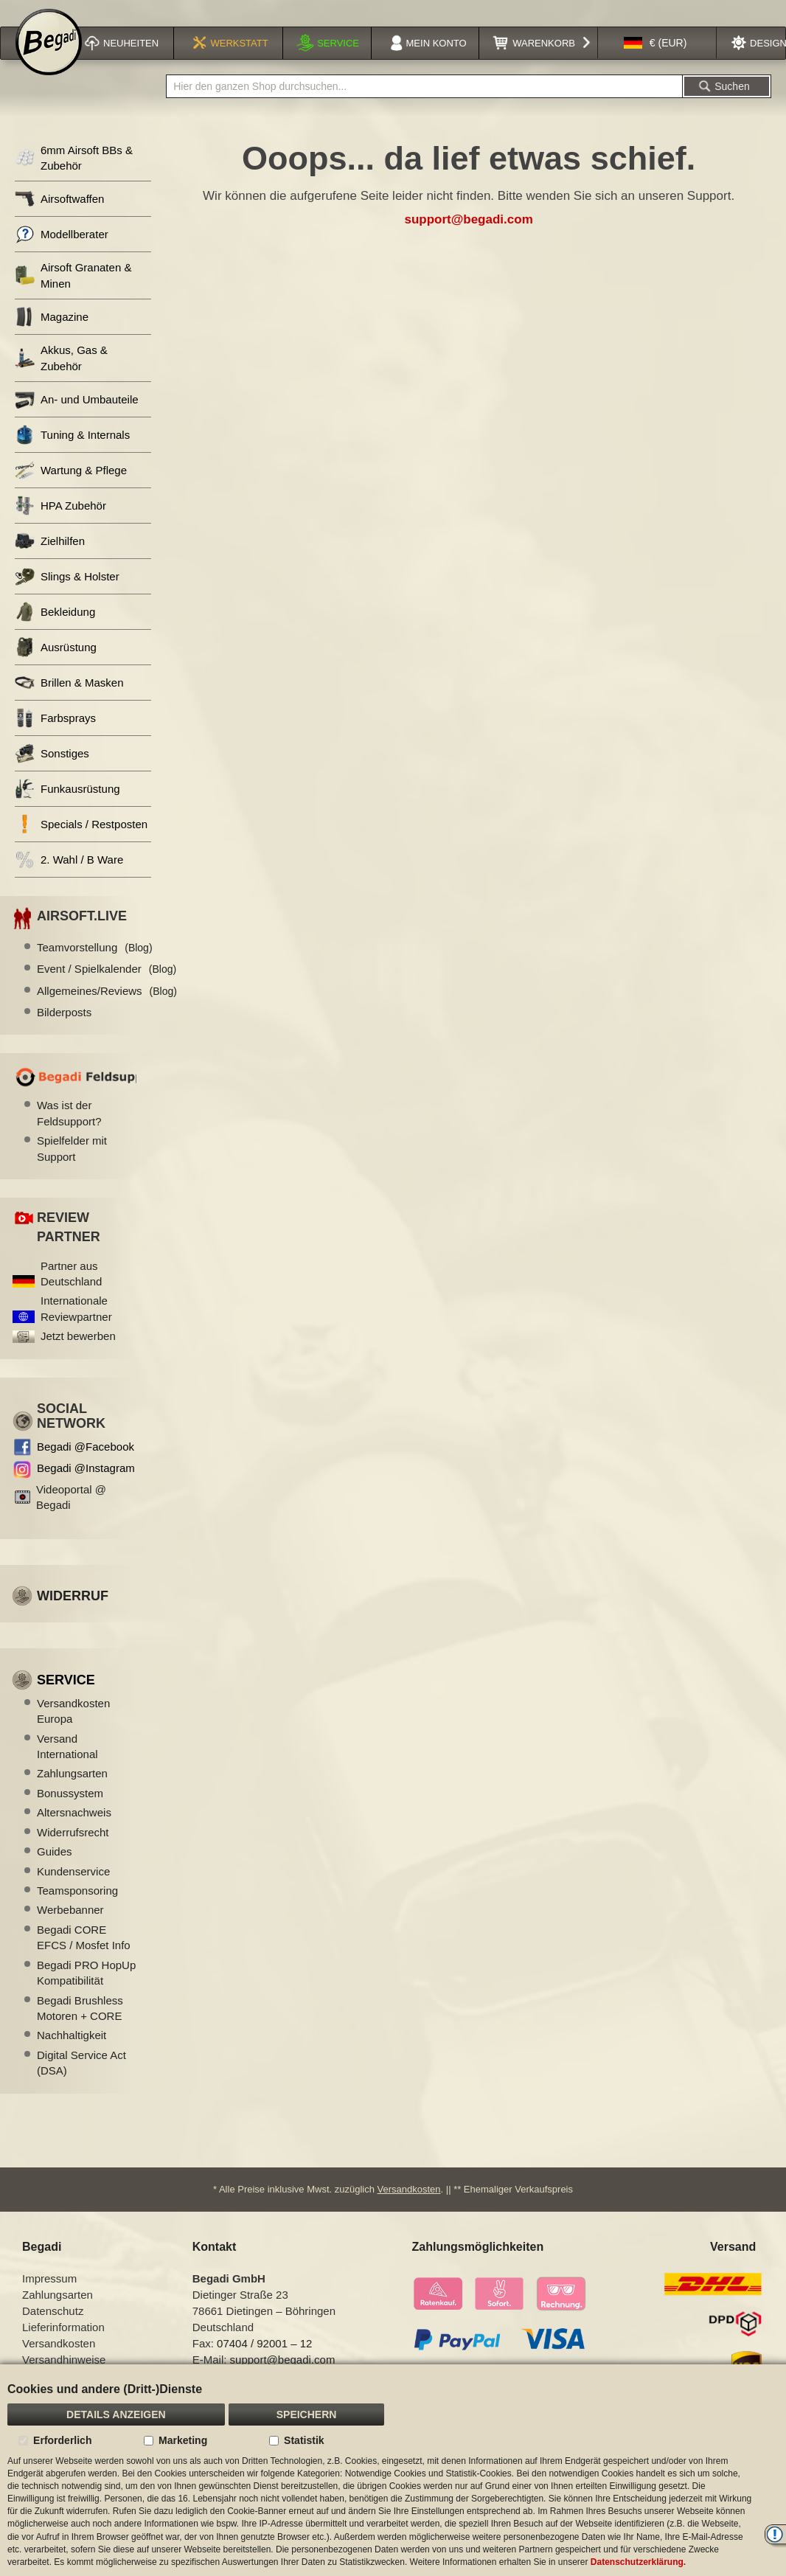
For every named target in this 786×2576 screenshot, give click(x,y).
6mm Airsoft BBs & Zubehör (74, 177)
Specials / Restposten (81, 843)
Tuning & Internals (72, 454)
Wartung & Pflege (71, 489)
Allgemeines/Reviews (107, 1010)
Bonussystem (70, 1812)
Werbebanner (70, 1929)
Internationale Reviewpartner (76, 1327)
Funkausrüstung (67, 808)
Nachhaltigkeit (71, 2054)
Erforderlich (62, 2440)
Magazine (51, 336)
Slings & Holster (67, 595)
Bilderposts (64, 1031)
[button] (655, 62)
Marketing (183, 2440)
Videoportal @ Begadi (71, 1516)
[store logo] (48, 60)
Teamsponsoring (77, 1909)
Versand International (67, 1766)
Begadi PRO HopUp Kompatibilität (86, 1992)
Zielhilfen (50, 560)
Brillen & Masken (69, 702)
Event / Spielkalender (106, 988)
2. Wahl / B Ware (69, 879)
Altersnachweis (74, 1831)
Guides (54, 1870)
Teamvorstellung (95, 966)
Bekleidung (55, 631)
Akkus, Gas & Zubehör (61, 377)
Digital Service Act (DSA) (81, 2082)
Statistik (304, 2440)
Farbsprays (55, 737)
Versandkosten (409, 2208)
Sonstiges (52, 772)
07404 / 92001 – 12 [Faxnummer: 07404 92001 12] (264, 2362)
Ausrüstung (56, 666)
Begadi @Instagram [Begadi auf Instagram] (86, 1487)
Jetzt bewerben (78, 1355)
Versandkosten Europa (73, 1730)
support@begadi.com (468, 239)
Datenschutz (52, 2330)
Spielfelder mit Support (72, 1167)
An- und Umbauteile (77, 418)
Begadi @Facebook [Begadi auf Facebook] (85, 1465)
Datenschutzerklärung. (638, 2562)
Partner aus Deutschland (71, 1293)
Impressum (49, 2297)
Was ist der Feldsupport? (69, 1132)
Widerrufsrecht (73, 1851)
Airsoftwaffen (59, 218)
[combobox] (424, 105)
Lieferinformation (63, 2346)
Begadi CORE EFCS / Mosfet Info (84, 1957)
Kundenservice (73, 1890)
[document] (393, 2470)
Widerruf (72, 1615)
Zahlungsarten (72, 1792)
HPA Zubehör (60, 525)
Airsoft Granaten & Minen (73, 294)
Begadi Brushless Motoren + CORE (80, 2027)
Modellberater (61, 253)
